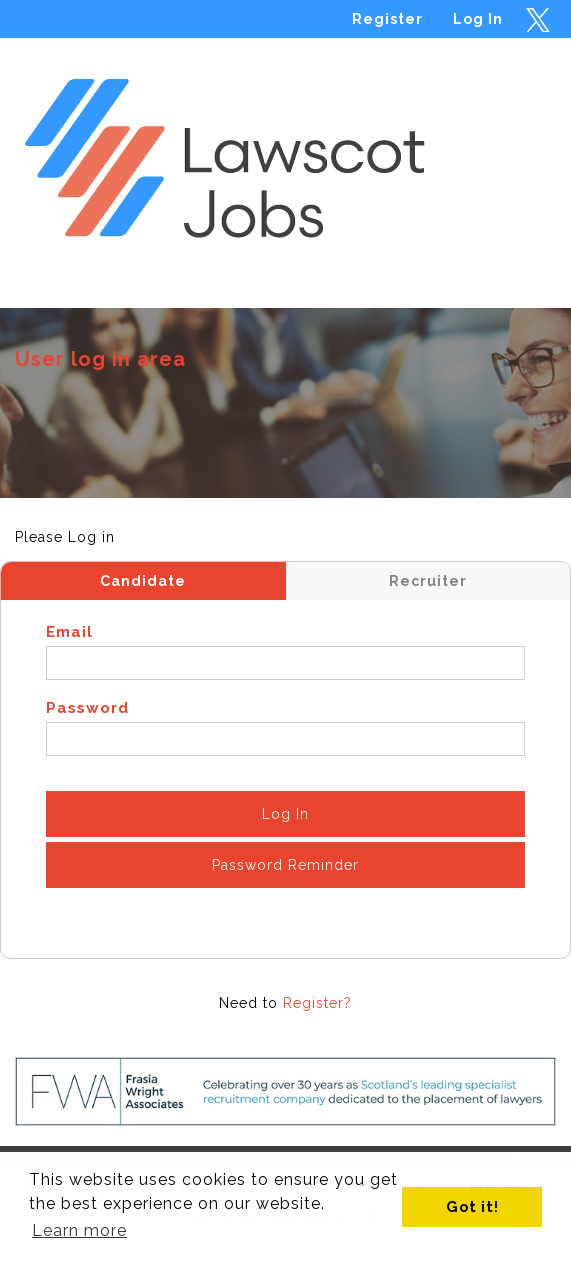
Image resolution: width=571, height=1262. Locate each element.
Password (87, 708)
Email (69, 632)
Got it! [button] (472, 1206)
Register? (317, 1003)
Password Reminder (285, 865)
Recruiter (428, 581)
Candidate (143, 581)
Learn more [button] (79, 1230)
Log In (478, 19)
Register (387, 19)
